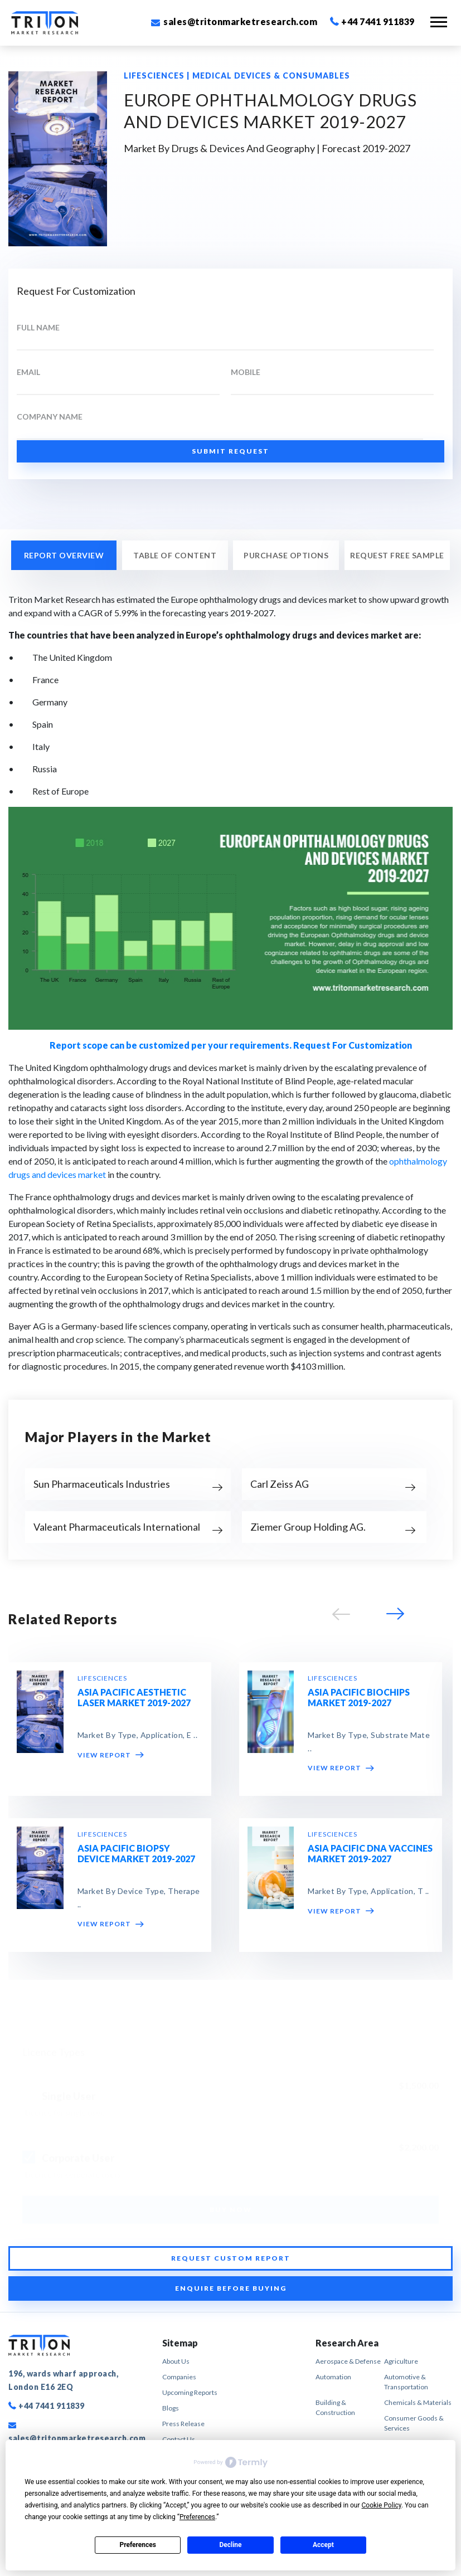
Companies (179, 2377)
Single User (68, 2092)
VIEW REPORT (110, 1755)
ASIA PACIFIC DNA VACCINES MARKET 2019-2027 (370, 1853)
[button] (393, 1617)
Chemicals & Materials (418, 2402)
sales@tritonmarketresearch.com (234, 21)
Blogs (170, 2408)
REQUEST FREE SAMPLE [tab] (397, 555)
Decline (230, 2545)
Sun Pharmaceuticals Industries (101, 1484)
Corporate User (78, 2154)
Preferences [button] (197, 2517)
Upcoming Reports (189, 2392)
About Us (176, 2361)
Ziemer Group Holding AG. (308, 1527)
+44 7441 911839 (372, 21)
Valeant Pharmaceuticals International (116, 1527)
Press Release (183, 2423)
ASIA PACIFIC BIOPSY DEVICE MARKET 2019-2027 (136, 1853)
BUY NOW (231, 2206)
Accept (323, 2545)
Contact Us (178, 2439)
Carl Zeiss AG (279, 1484)
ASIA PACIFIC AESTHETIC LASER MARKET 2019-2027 (134, 1697)
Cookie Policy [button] (381, 2505)
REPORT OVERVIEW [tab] (64, 555)
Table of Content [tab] (174, 555)
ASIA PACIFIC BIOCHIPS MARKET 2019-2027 (359, 1697)
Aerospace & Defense (348, 2361)
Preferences (137, 2545)
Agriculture (401, 2361)
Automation (333, 2377)
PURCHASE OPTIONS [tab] (286, 555)
